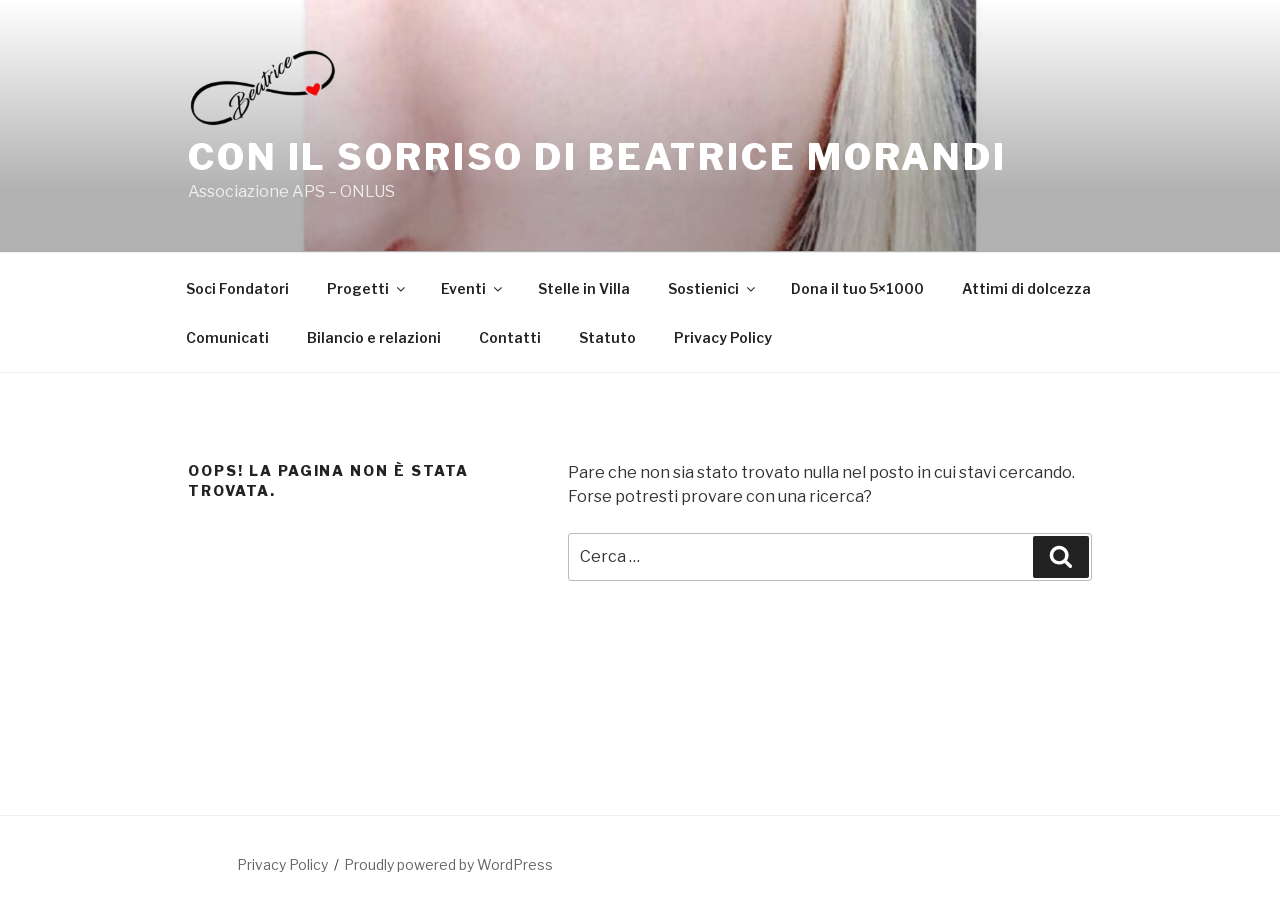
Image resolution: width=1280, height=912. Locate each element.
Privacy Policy (723, 337)
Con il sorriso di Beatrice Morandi (597, 157)
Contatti (510, 337)
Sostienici (713, 288)
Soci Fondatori (237, 288)
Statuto (607, 337)
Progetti (367, 288)
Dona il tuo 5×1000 (857, 288)
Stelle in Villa (584, 288)
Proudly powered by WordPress (448, 864)
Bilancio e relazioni (374, 337)
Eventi (473, 288)
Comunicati (227, 337)
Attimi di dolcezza (1026, 288)
